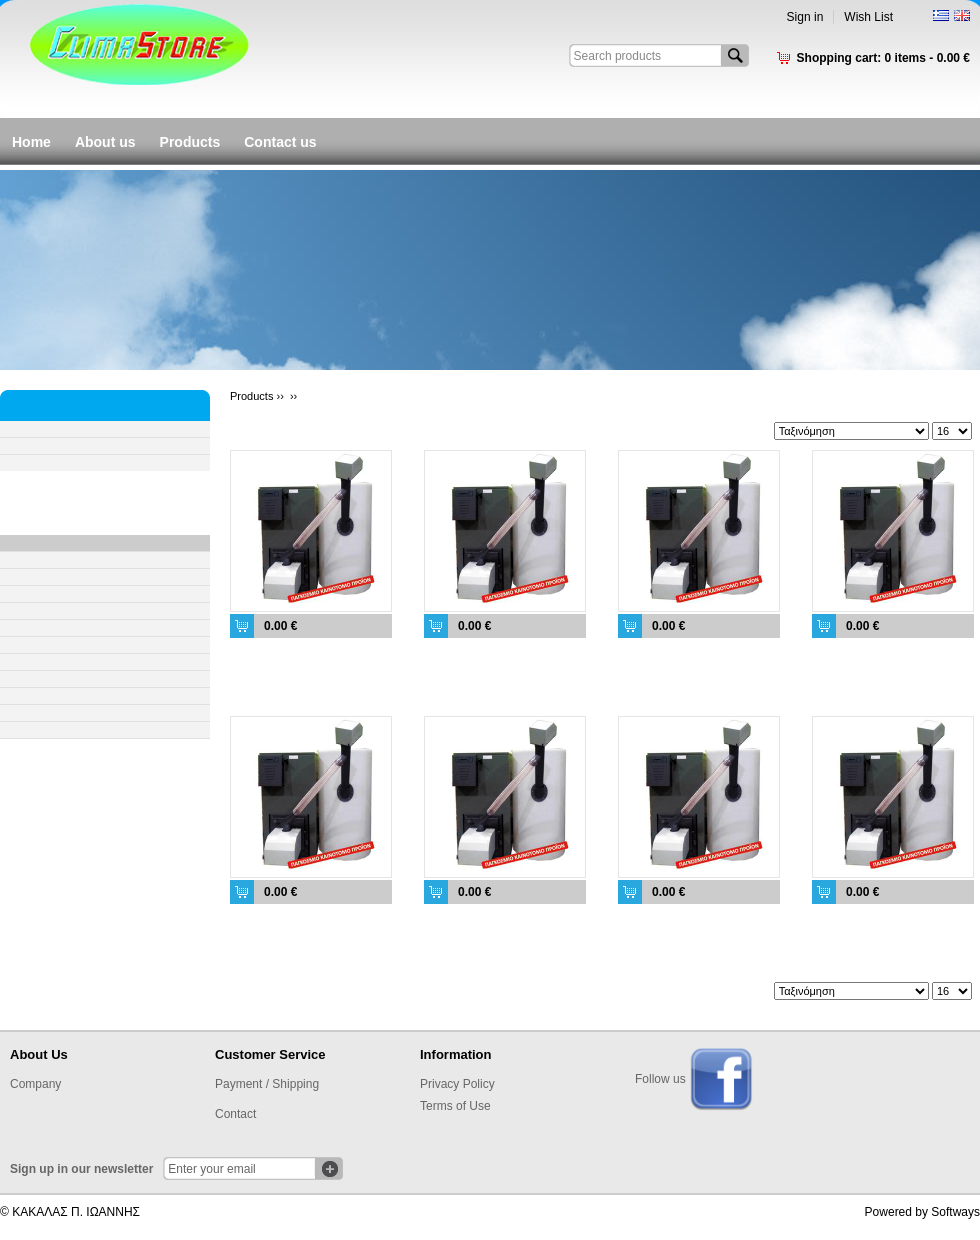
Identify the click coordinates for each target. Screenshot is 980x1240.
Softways (955, 1212)
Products (190, 142)
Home (31, 142)
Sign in (805, 17)
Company (35, 1084)
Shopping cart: (883, 58)
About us (105, 142)
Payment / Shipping (267, 1084)
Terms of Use (455, 1106)
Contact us (280, 142)
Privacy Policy (457, 1084)
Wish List (868, 17)
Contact (235, 1114)
